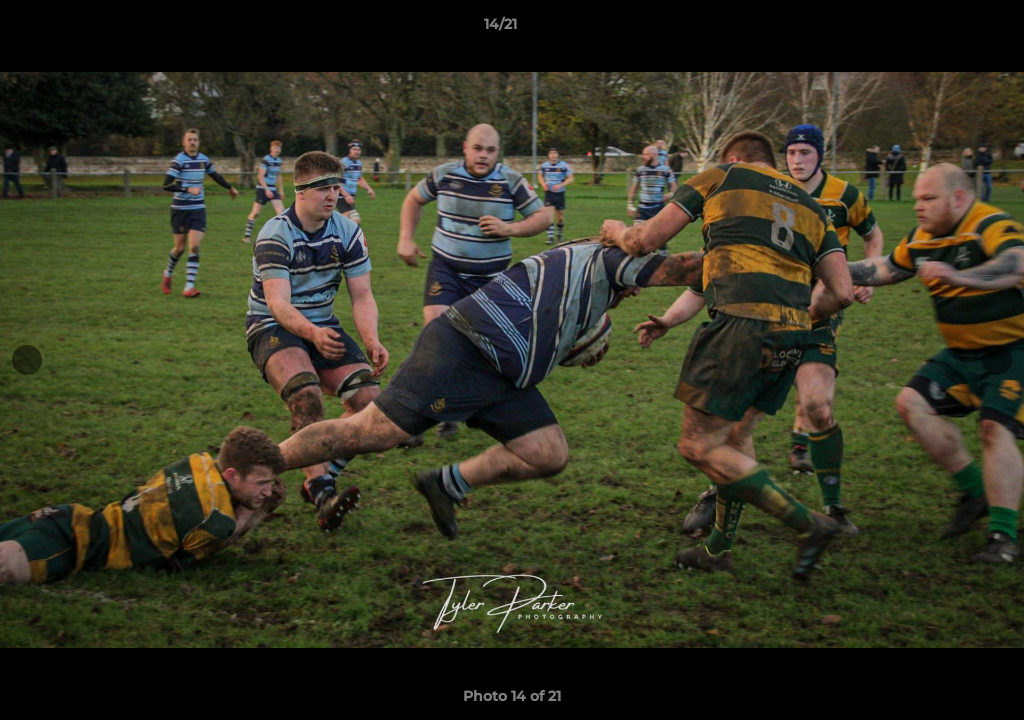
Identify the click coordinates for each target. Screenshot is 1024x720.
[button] (940, 29)
